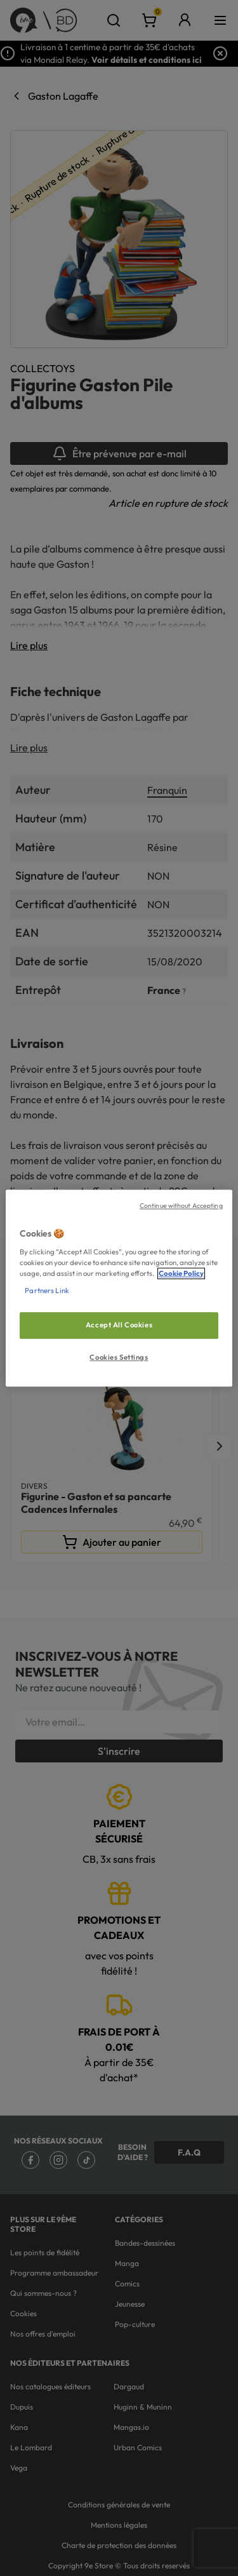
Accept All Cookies (119, 1324)
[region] (119, 1288)
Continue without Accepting (181, 1205)
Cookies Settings (118, 1357)
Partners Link (47, 1290)
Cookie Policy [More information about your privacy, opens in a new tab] (181, 1273)
